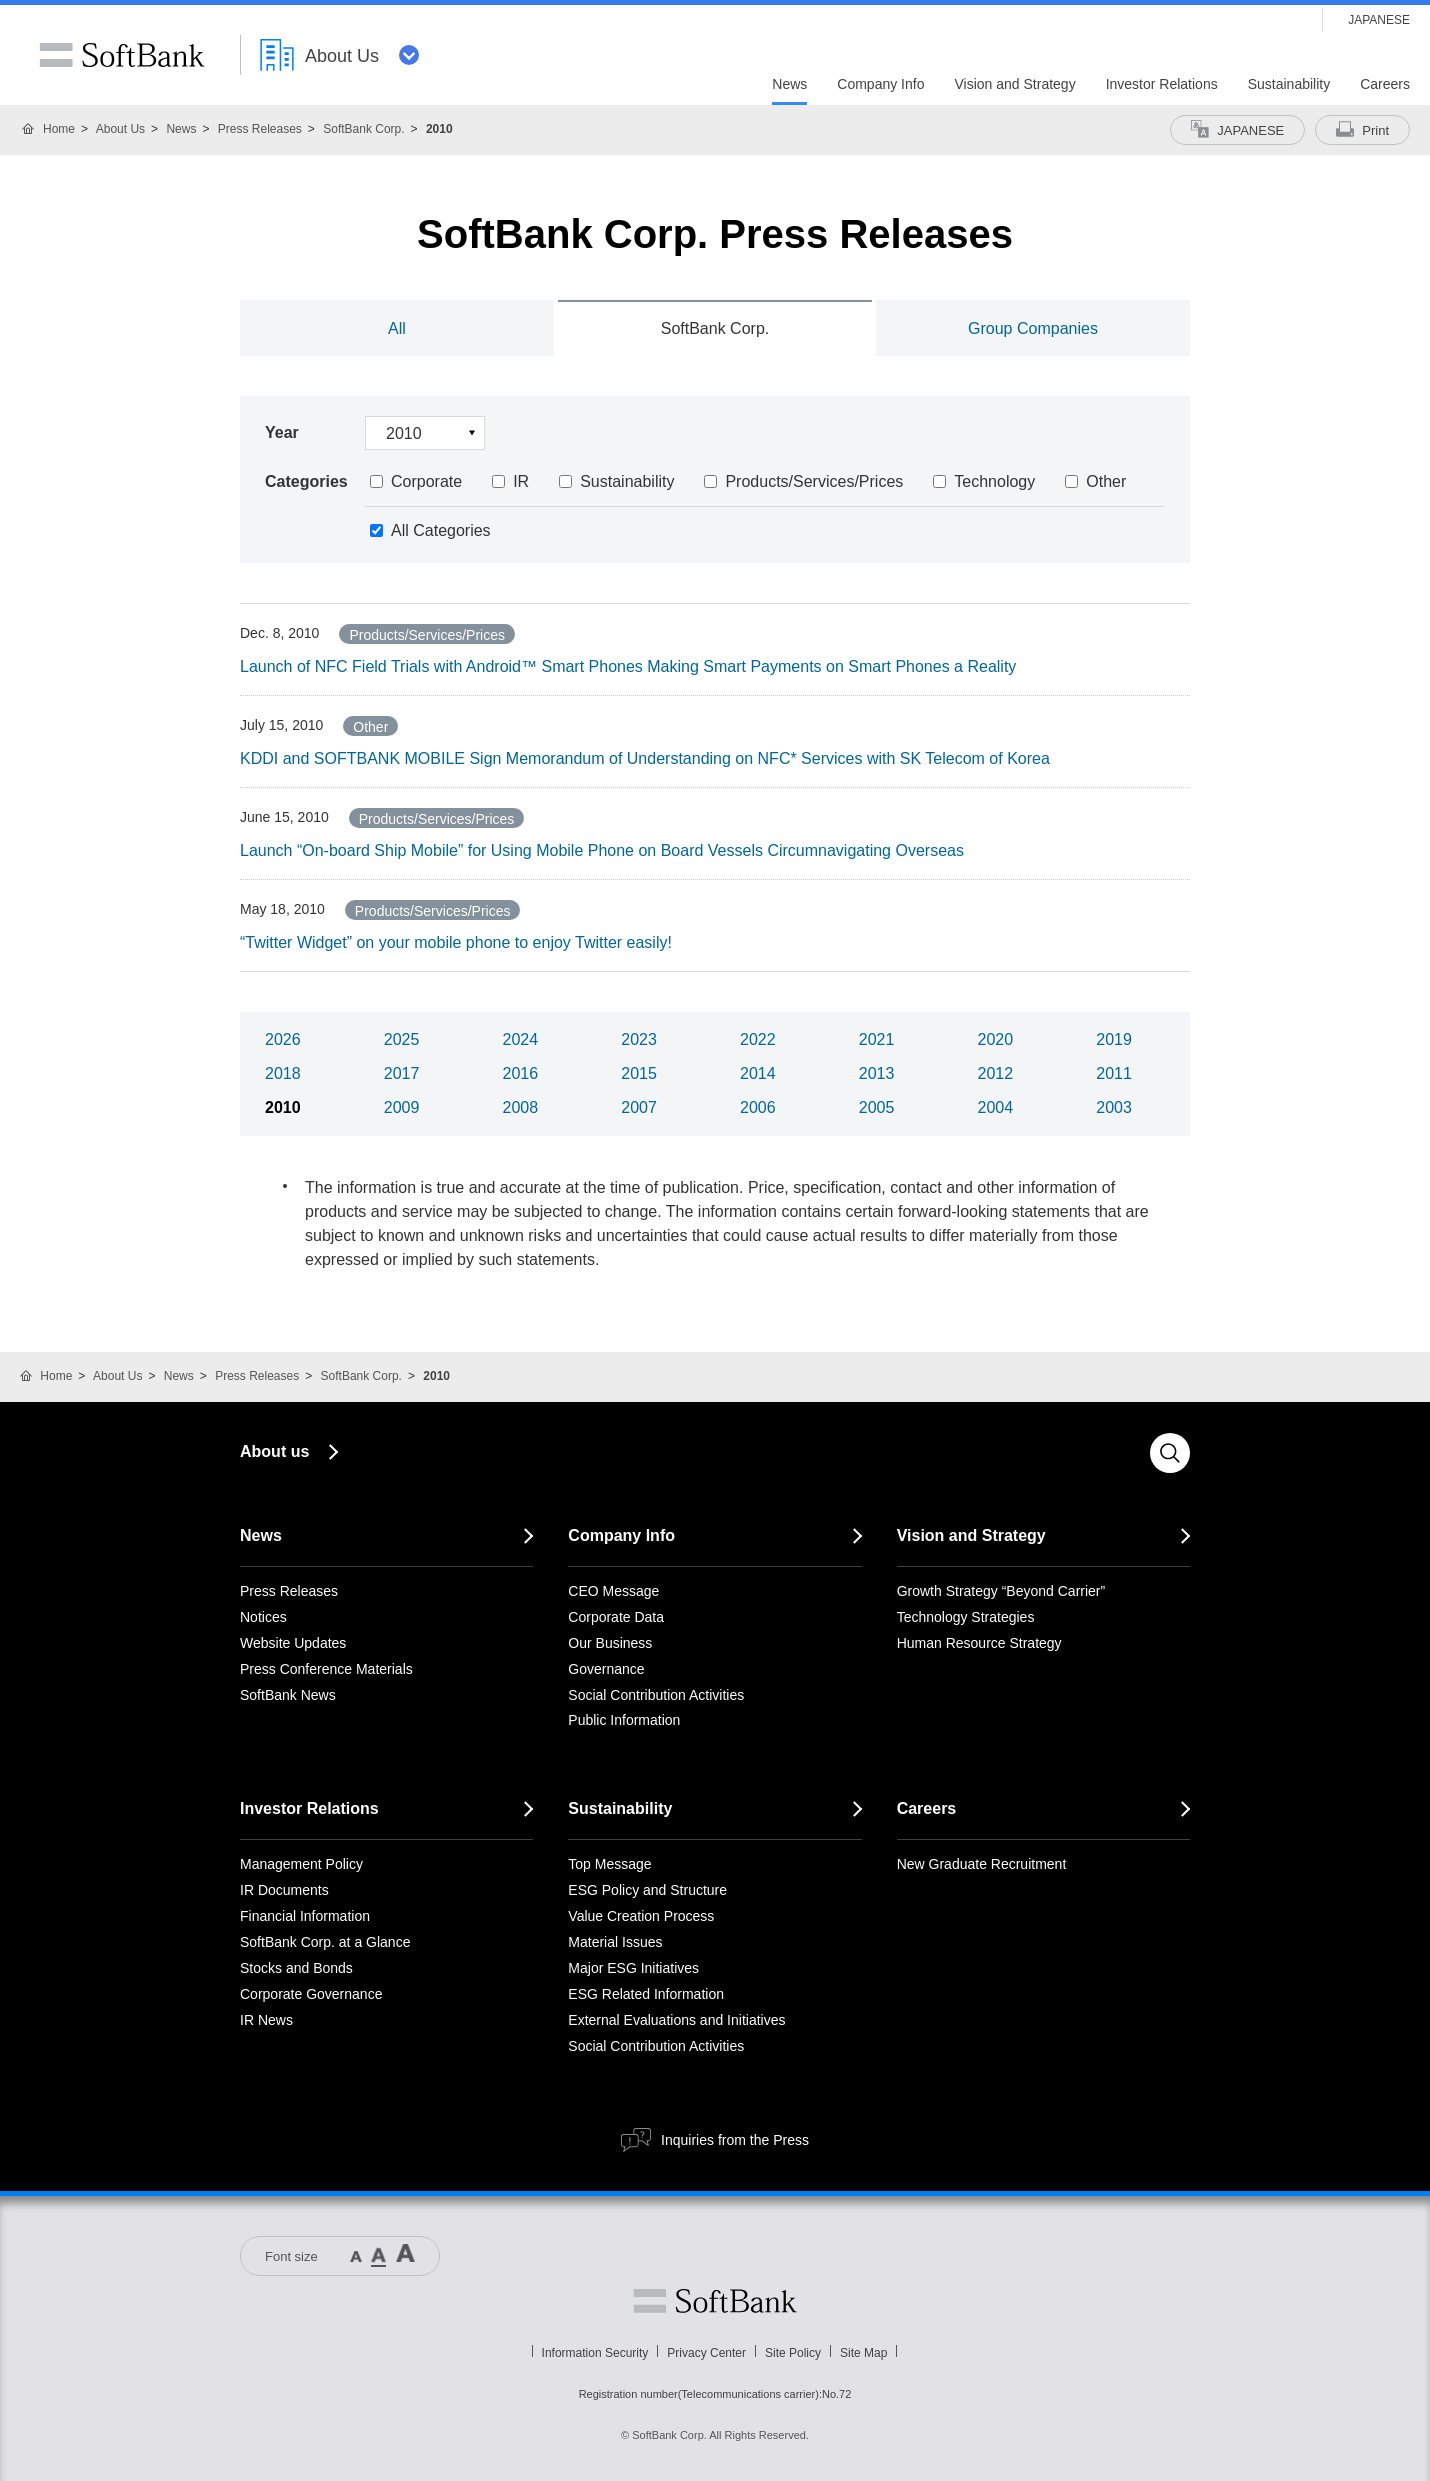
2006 (758, 1107)
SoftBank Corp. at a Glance (325, 1942)
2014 (758, 1073)
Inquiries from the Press (735, 2140)
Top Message (609, 1864)
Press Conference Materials (326, 1669)
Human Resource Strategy (979, 1643)
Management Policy (301, 1864)
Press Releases (260, 129)
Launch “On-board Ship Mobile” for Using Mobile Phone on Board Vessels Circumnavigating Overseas (602, 850)
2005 (877, 1107)
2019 (1114, 1039)
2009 (402, 1107)
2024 (521, 1039)
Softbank (715, 2301)
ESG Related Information (646, 1994)
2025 (402, 1039)
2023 (639, 1039)
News (181, 129)
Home (59, 129)
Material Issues (615, 1942)
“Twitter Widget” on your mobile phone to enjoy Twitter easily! (456, 942)
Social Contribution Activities (656, 1695)
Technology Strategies (966, 1617)
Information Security (595, 2353)
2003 (1114, 1107)
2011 (1114, 1073)
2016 (521, 1073)
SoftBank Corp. (363, 129)
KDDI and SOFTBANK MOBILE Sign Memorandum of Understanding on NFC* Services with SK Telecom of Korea (645, 758)
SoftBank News (288, 1695)
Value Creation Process (641, 1916)
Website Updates (293, 1643)
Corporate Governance (311, 1994)
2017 (402, 1073)
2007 (639, 1107)
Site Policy (793, 2353)
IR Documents (284, 1890)
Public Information (624, 1720)
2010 (283, 1107)
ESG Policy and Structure (647, 1890)
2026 (283, 1039)
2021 (877, 1039)
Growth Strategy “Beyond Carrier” (1001, 1591)
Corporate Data (616, 1617)
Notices (263, 1617)
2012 (996, 1073)
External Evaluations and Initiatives (676, 2020)
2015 (639, 1073)
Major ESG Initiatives (633, 1968)
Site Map (863, 2353)
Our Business (610, 1643)
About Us (120, 129)
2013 (877, 1073)
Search (1170, 1453)
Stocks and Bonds (296, 1968)
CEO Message (613, 1591)
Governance (606, 1669)
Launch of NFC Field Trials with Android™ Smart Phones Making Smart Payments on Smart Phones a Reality (628, 666)
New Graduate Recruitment (982, 1864)
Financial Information (305, 1916)
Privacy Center (706, 2353)
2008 (521, 1107)
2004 (996, 1107)
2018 (283, 1073)
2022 (758, 1039)
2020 (996, 1039)
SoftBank (122, 55)
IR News (266, 2020)
